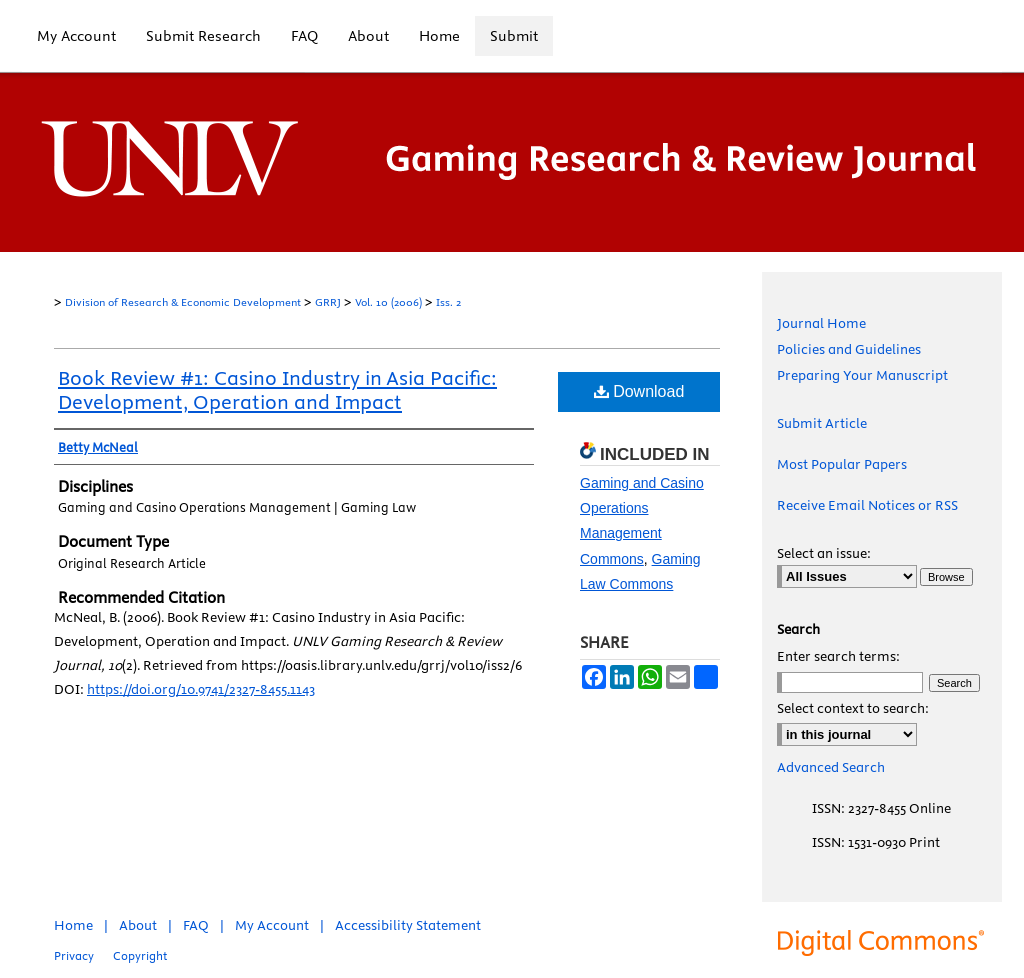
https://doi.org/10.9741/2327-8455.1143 (201, 689)
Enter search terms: (838, 656)
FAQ (196, 925)
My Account (272, 925)
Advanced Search (831, 767)
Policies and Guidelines (849, 349)
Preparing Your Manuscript (862, 375)
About (138, 925)
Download (639, 391)
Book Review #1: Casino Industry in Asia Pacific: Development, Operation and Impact (277, 389)
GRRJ (328, 302)
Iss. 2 (448, 302)
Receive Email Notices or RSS (867, 505)
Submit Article (822, 423)
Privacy (74, 955)
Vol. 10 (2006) (388, 302)
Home (73, 925)
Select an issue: (824, 553)
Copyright (140, 955)
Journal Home (821, 323)
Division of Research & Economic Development (183, 302)
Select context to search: (853, 708)
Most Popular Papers (842, 464)
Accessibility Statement (408, 925)
